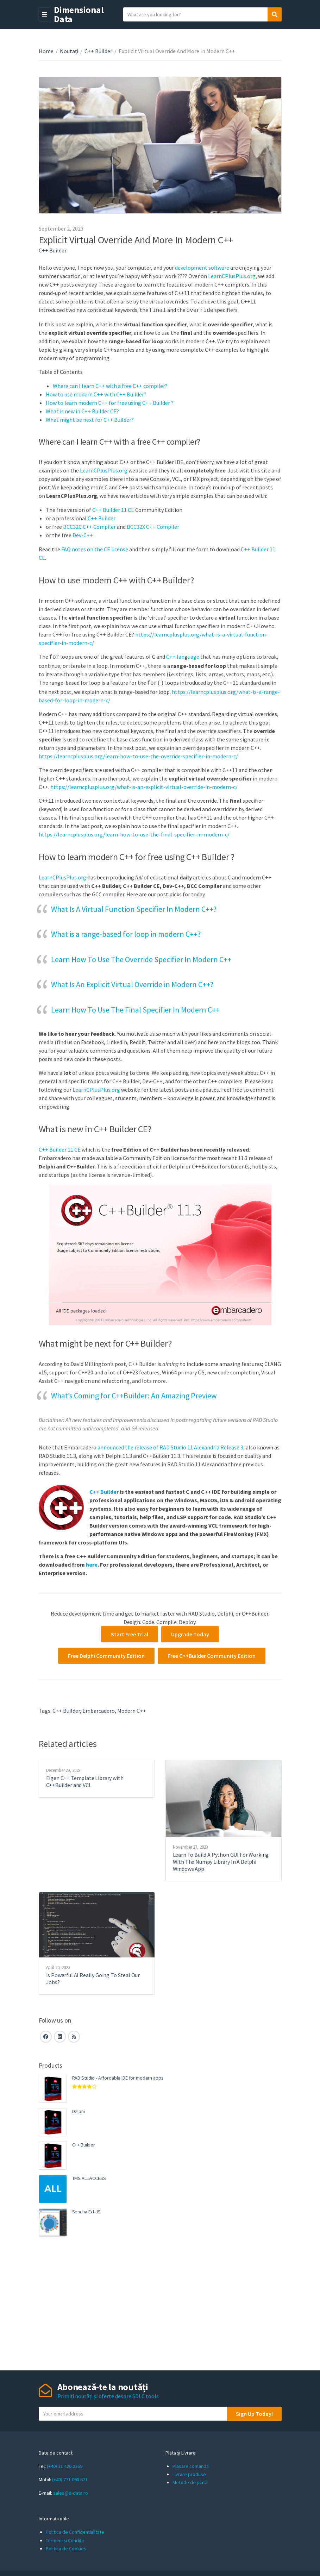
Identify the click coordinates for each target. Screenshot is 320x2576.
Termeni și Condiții (65, 2538)
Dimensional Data (78, 14)
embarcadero (98, 1708)
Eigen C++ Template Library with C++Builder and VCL (85, 1779)
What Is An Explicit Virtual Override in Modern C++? (132, 982)
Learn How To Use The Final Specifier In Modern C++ (135, 1008)
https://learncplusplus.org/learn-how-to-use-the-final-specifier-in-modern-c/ (134, 832)
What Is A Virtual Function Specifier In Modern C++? (134, 907)
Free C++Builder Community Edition (212, 1653)
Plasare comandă (190, 2464)
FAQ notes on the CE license (94, 548)
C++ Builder (98, 51)
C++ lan (175, 655)
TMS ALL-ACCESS (89, 2176)
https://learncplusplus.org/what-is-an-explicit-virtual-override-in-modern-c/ (144, 784)
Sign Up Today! (254, 2411)
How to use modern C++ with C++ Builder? (96, 393)
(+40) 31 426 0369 (64, 2464)
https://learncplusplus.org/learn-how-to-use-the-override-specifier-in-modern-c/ (138, 754)
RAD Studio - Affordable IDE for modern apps (118, 2076)
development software (202, 267)
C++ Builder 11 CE (113, 509)
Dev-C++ (83, 534)
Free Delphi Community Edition (106, 1653)
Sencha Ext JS (86, 2209)
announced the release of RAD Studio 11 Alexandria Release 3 (170, 1445)
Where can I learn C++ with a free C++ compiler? (110, 385)
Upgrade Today (190, 1632)
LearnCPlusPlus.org (232, 276)
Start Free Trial (129, 1632)
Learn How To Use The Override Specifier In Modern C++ (141, 957)
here (92, 1562)
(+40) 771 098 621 (70, 2477)
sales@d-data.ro (70, 2491)
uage (193, 655)
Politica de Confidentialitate (75, 2530)
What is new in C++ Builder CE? (82, 410)
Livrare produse (189, 2472)
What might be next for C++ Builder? (90, 418)
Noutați (69, 51)
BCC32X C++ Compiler (153, 525)
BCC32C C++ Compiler (89, 525)
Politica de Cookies (66, 2546)
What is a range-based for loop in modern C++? (126, 932)
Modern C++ (131, 1708)
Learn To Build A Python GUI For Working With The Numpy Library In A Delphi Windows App (221, 1859)
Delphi (78, 2109)
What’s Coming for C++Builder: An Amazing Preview (134, 1393)
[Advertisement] (160, 2301)
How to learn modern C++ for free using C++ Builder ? (110, 402)
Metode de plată (189, 2480)
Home (46, 51)
